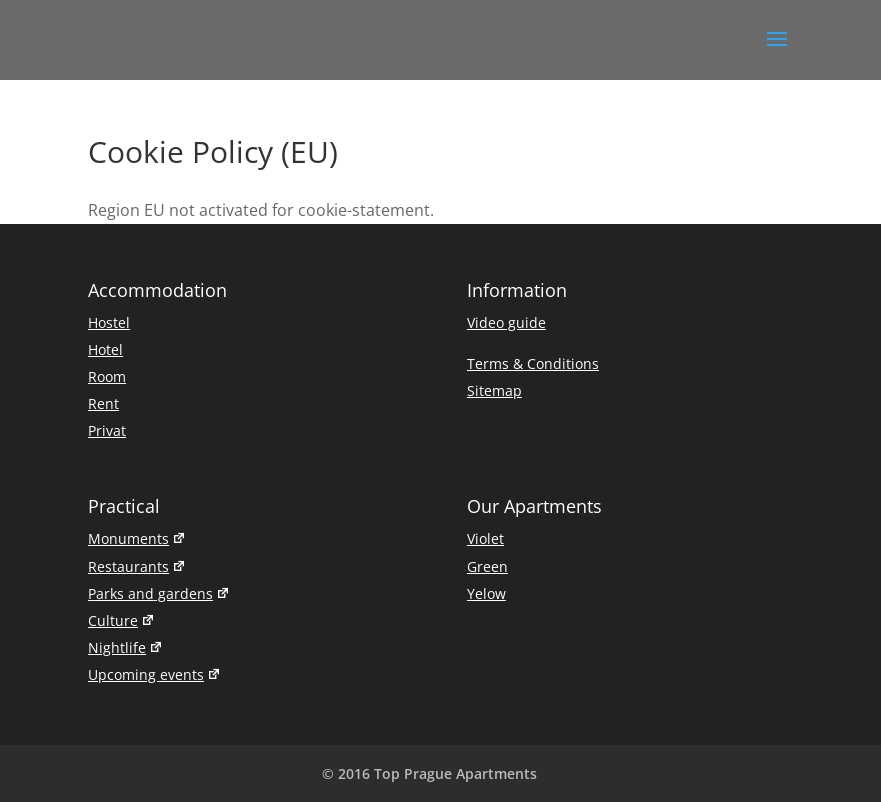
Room (107, 376)
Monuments (137, 538)
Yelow (486, 593)
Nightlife (125, 647)
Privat (107, 430)
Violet (485, 538)
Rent (103, 403)
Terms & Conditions (533, 363)
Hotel (105, 349)
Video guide (506, 322)
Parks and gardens (159, 593)
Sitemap (494, 390)
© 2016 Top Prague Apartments (429, 773)
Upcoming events (154, 674)
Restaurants (137, 566)
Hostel (109, 322)
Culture (121, 620)
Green (487, 566)
